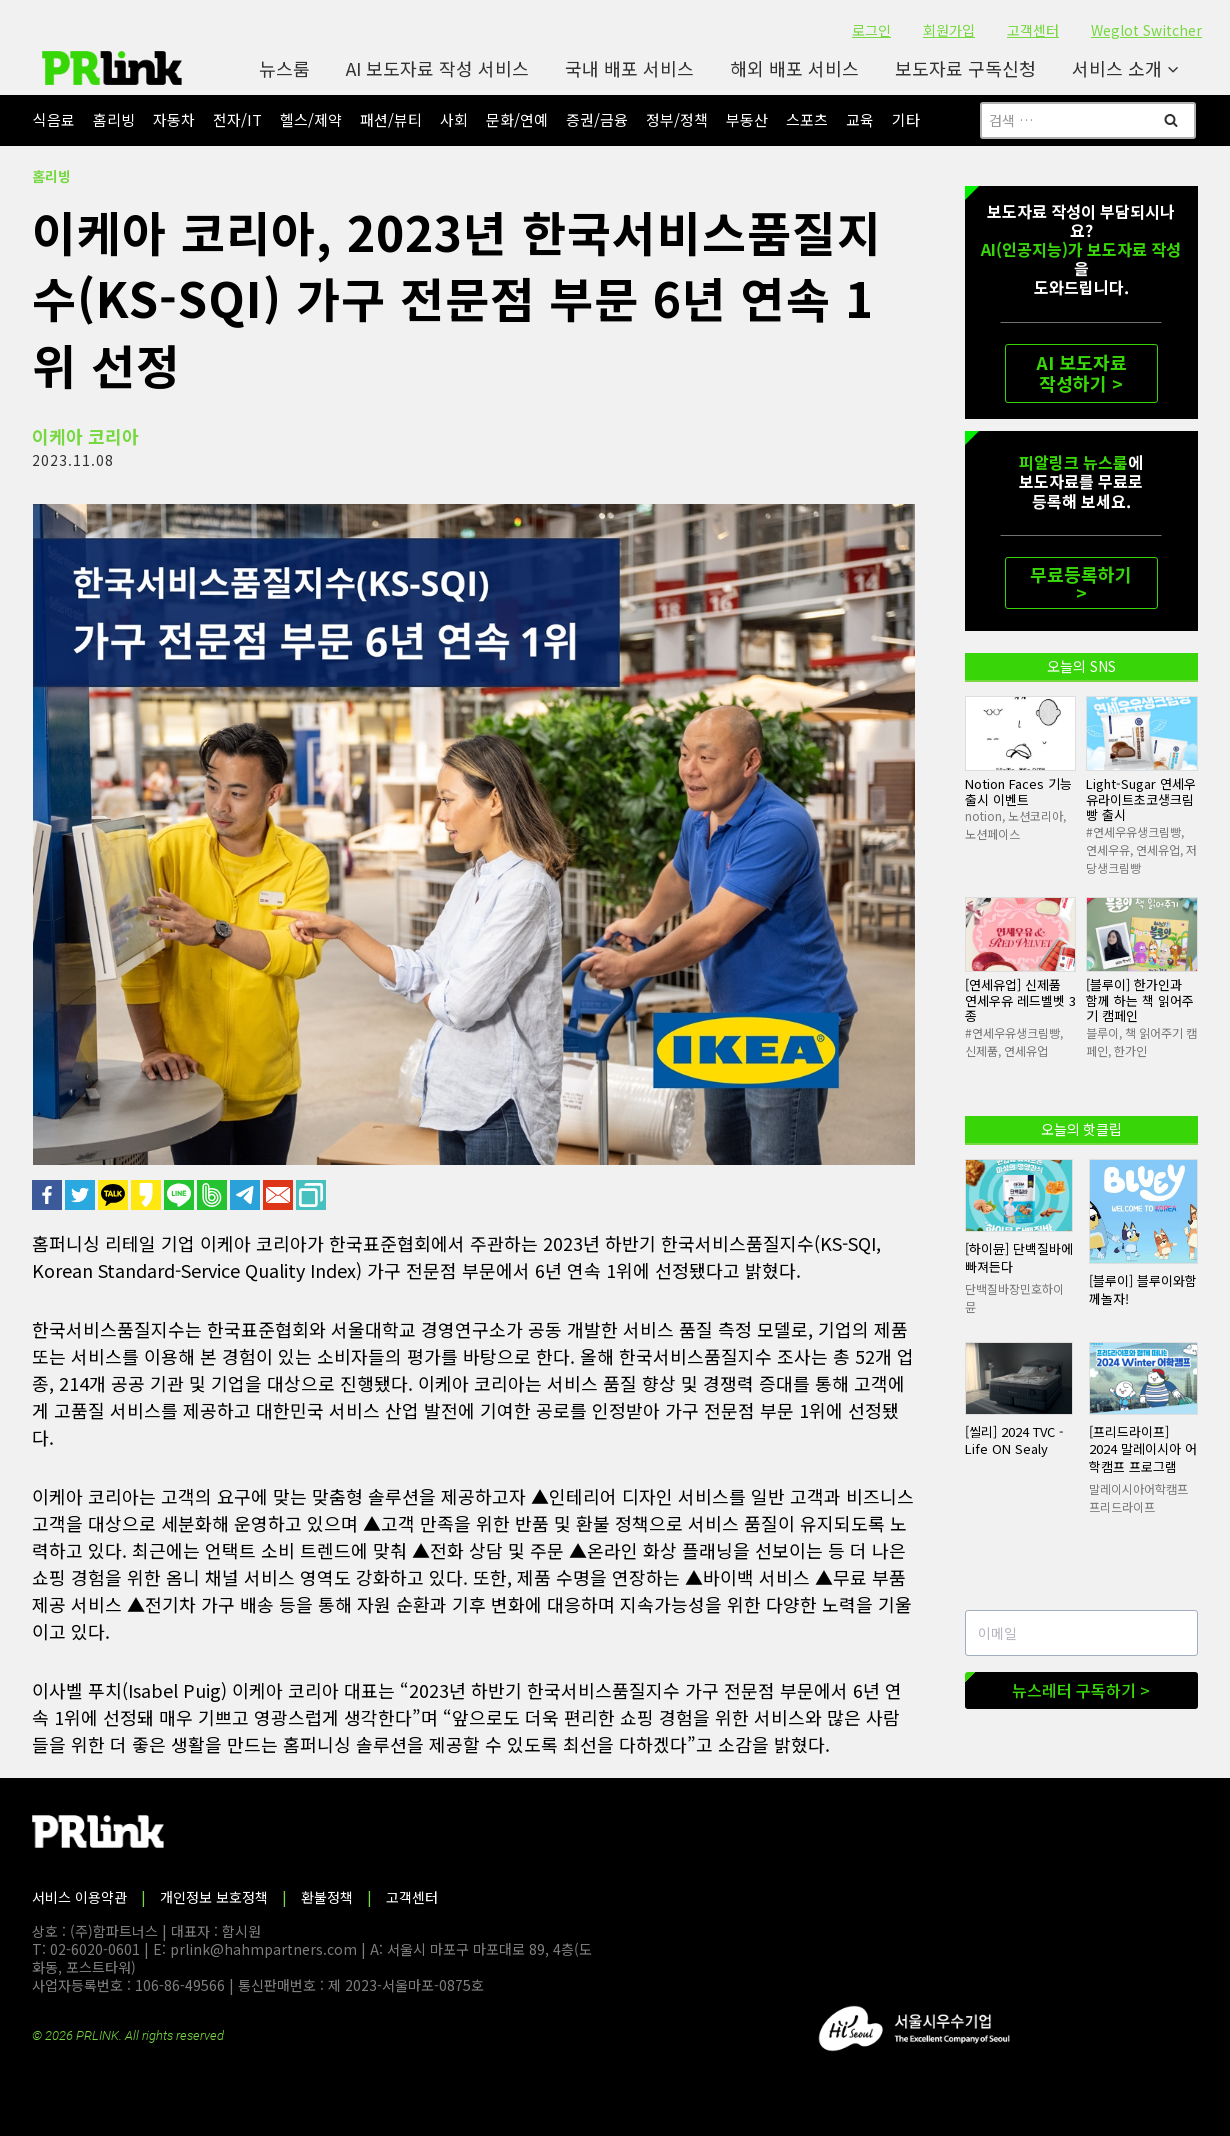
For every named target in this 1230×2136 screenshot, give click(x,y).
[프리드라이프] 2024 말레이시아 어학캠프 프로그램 (1143, 1449)
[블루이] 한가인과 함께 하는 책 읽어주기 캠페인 (1140, 1000)
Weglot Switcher (1146, 30)
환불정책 (327, 1897)
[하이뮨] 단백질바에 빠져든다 (1019, 1257)
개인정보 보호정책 (214, 1897)
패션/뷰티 (391, 119)
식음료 (54, 119)
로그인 (871, 30)
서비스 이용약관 (79, 1897)
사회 (454, 119)
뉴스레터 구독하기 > (1081, 1690)
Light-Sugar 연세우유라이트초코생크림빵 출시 (1141, 799)
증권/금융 (597, 119)
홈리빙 (114, 119)
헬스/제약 (311, 119)
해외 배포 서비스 (794, 68)
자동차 (174, 119)
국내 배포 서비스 (629, 68)
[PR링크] (112, 68)
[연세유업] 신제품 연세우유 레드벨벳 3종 (1020, 1000)
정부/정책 (677, 119)
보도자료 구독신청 (965, 68)
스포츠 (807, 119)
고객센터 (1033, 30)
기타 (906, 119)
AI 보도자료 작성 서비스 (437, 68)
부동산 (747, 119)
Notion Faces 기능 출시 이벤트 (1018, 791)
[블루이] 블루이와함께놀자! (1143, 1289)
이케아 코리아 (85, 436)
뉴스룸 (284, 68)
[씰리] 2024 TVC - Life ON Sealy (1014, 1440)
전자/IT (237, 119)
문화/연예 (517, 119)
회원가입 (949, 30)
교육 (860, 119)
